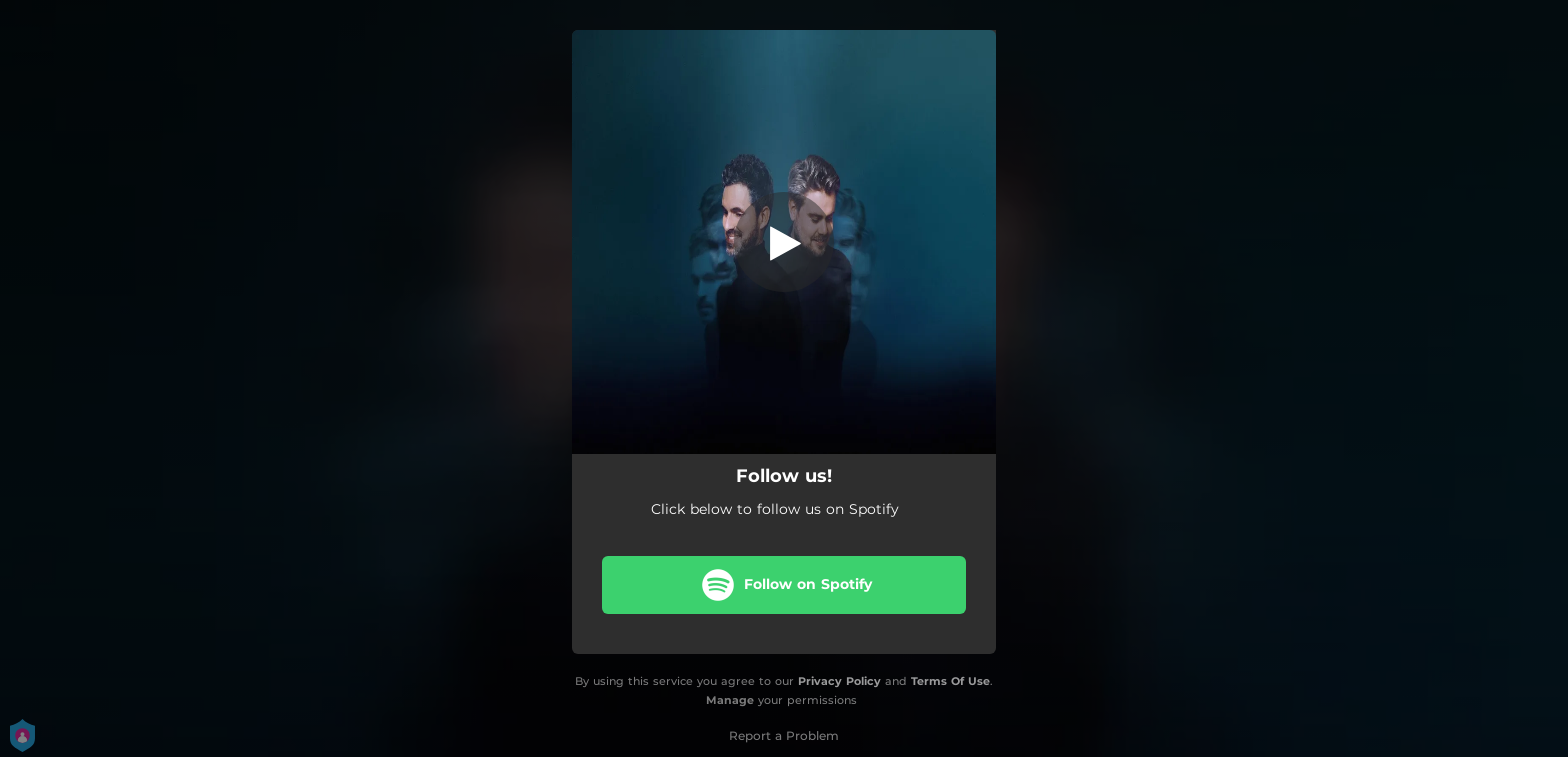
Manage (730, 700)
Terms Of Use (950, 681)
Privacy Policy (839, 681)
